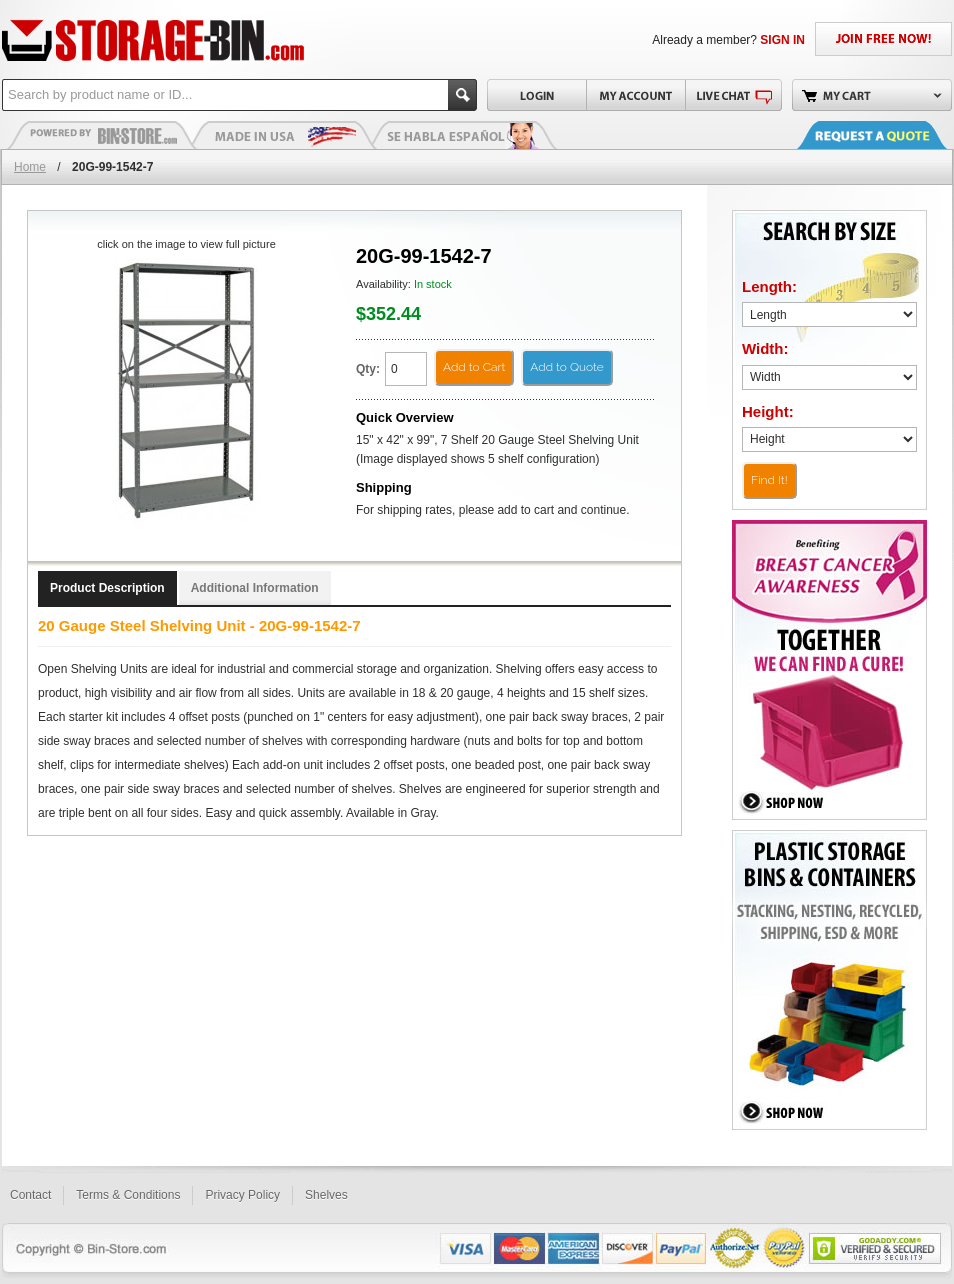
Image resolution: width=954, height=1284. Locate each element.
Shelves (326, 1195)
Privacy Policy (242, 1195)
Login (536, 95)
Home (30, 167)
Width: (765, 348)
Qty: (368, 369)
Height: (768, 411)
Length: (769, 286)
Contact (30, 1195)
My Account (635, 95)
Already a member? (728, 40)
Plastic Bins (102, 135)
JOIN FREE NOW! (883, 39)
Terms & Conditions (128, 1195)
